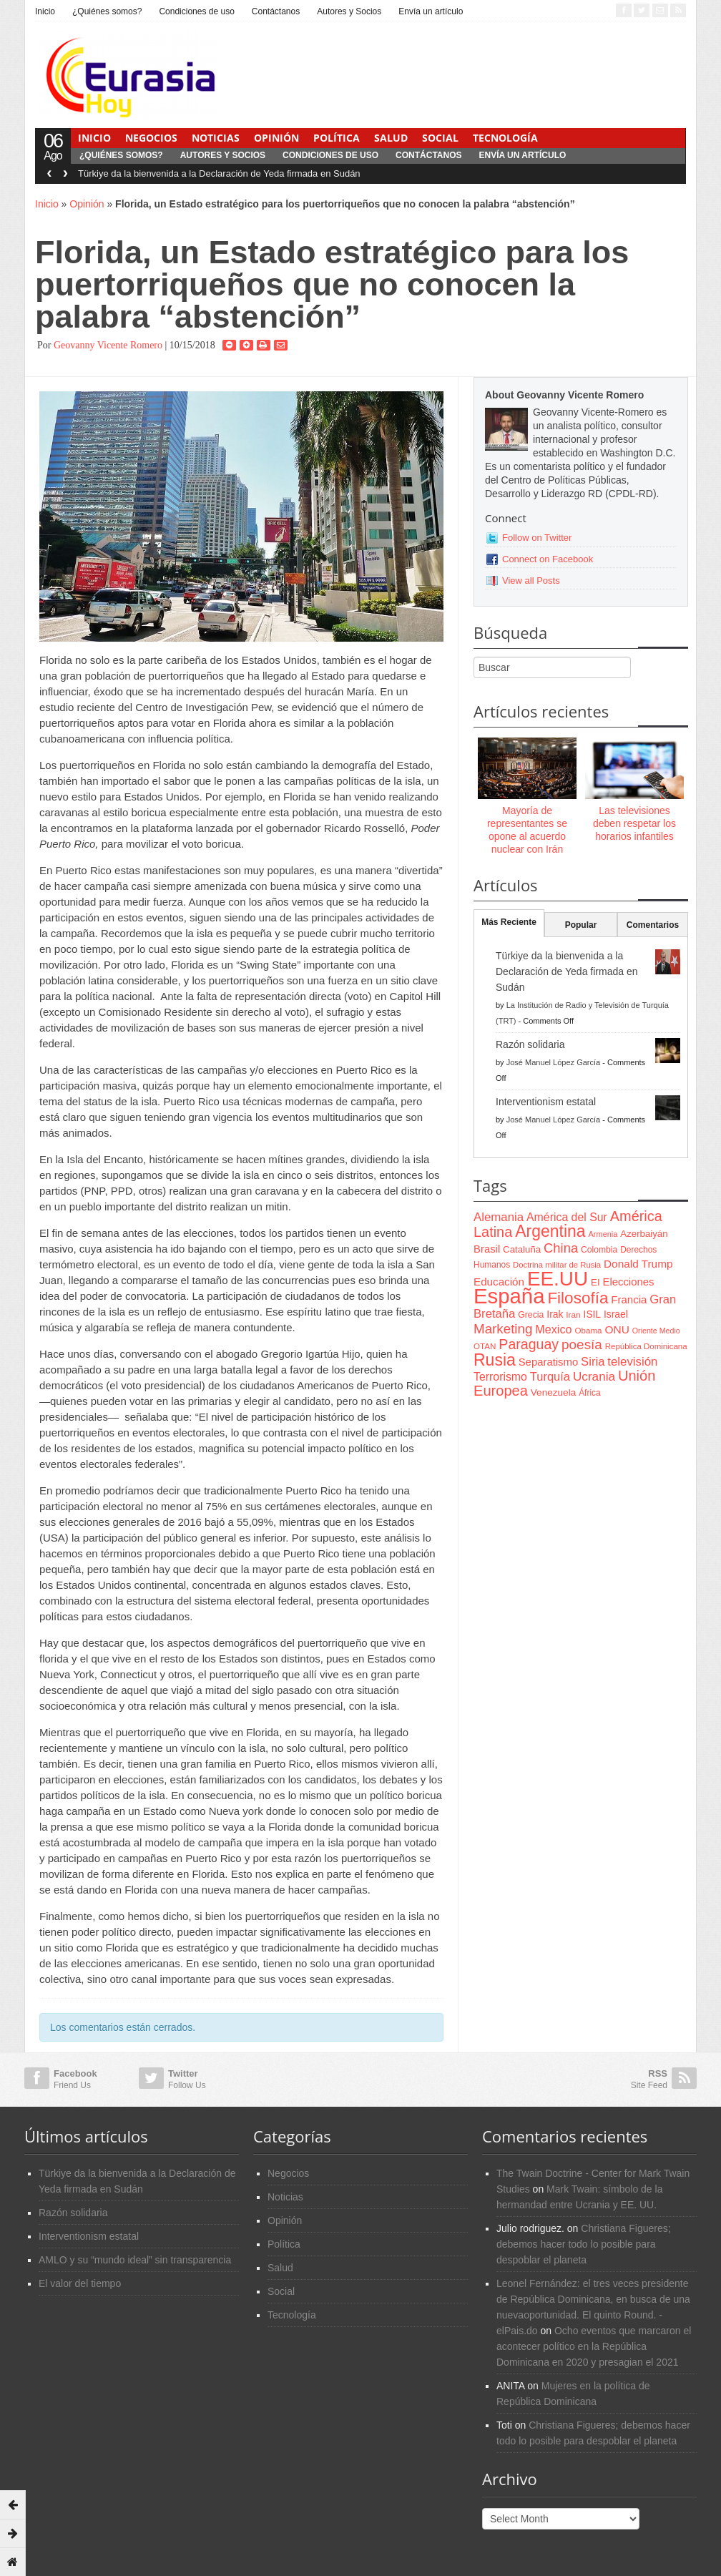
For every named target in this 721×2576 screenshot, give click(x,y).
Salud (391, 138)
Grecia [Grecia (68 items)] (531, 1315)
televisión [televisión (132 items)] (632, 1361)
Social (440, 138)
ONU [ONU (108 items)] (616, 1329)
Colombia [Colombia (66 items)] (599, 1250)
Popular (581, 925)
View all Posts (531, 580)
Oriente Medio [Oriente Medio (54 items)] (656, 1330)
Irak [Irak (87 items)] (554, 1314)
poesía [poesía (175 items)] (581, 1344)
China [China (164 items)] (561, 1247)
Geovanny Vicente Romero (108, 345)
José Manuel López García (553, 1062)
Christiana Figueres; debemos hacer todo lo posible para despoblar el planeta (583, 2244)
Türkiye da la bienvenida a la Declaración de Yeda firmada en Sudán (219, 173)
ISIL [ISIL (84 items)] (592, 1314)
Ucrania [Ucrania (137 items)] (594, 1376)
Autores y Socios (349, 11)
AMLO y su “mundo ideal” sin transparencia (135, 2260)
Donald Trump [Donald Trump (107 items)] (638, 1264)
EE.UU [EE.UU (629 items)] (557, 1279)
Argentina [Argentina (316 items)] (550, 1231)
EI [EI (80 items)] (595, 1282)
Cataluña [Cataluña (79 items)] (522, 1249)
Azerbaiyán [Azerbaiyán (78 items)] (643, 1233)
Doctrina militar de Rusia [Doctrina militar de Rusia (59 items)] (557, 1264)
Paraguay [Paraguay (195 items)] (529, 1344)
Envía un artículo (430, 11)
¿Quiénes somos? (107, 11)
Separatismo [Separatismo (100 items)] (549, 1362)
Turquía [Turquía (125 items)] (550, 1376)
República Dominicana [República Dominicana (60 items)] (646, 1346)
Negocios (151, 138)
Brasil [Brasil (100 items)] (487, 1249)
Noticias (216, 138)
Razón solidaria (530, 1044)
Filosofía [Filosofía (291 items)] (577, 1298)
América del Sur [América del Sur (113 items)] (566, 1217)
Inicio (45, 11)
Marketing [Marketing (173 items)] (503, 1328)
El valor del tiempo (80, 2283)
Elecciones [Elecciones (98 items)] (628, 1282)
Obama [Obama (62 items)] (588, 1330)
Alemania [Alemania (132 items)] (499, 1217)
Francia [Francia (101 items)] (629, 1299)
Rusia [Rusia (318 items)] (495, 1360)
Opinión (276, 138)
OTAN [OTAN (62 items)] (485, 1346)
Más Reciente (508, 922)
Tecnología (505, 138)
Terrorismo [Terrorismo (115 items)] (500, 1377)
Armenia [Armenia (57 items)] (603, 1234)
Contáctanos (276, 11)
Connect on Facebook (547, 559)
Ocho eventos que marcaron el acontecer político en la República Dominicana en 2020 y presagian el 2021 (593, 2346)
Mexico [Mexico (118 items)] (553, 1329)
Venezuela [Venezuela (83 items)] (553, 1392)
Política (336, 138)
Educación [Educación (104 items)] (499, 1281)
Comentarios (653, 925)
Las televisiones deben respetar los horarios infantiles (634, 823)
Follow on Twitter (537, 537)
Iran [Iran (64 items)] (573, 1315)
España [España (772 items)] (509, 1296)
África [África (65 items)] (590, 1393)
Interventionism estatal (546, 1101)
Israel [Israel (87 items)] (616, 1314)
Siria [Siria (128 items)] (592, 1361)
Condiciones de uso (196, 11)
